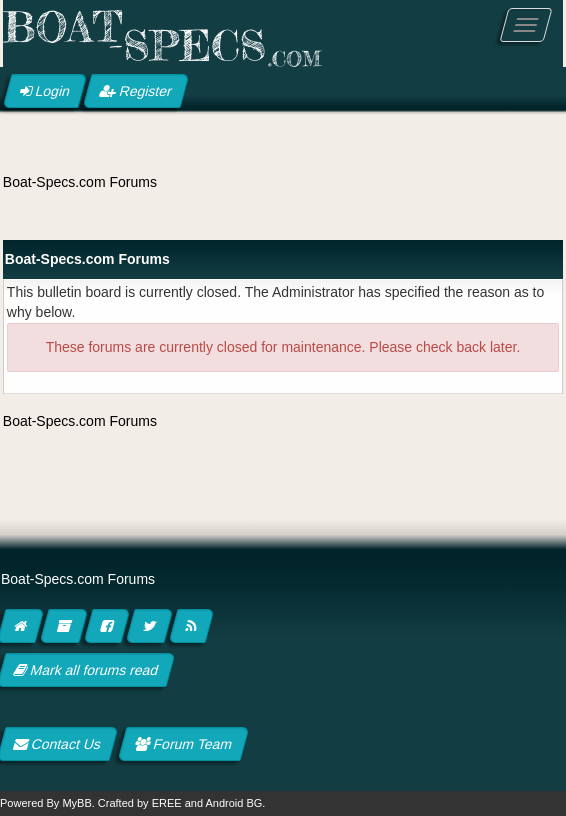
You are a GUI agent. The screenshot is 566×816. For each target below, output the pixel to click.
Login (45, 91)
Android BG (233, 803)
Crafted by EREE (140, 803)
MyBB (76, 803)
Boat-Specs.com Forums (80, 182)
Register (136, 91)
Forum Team (183, 744)
